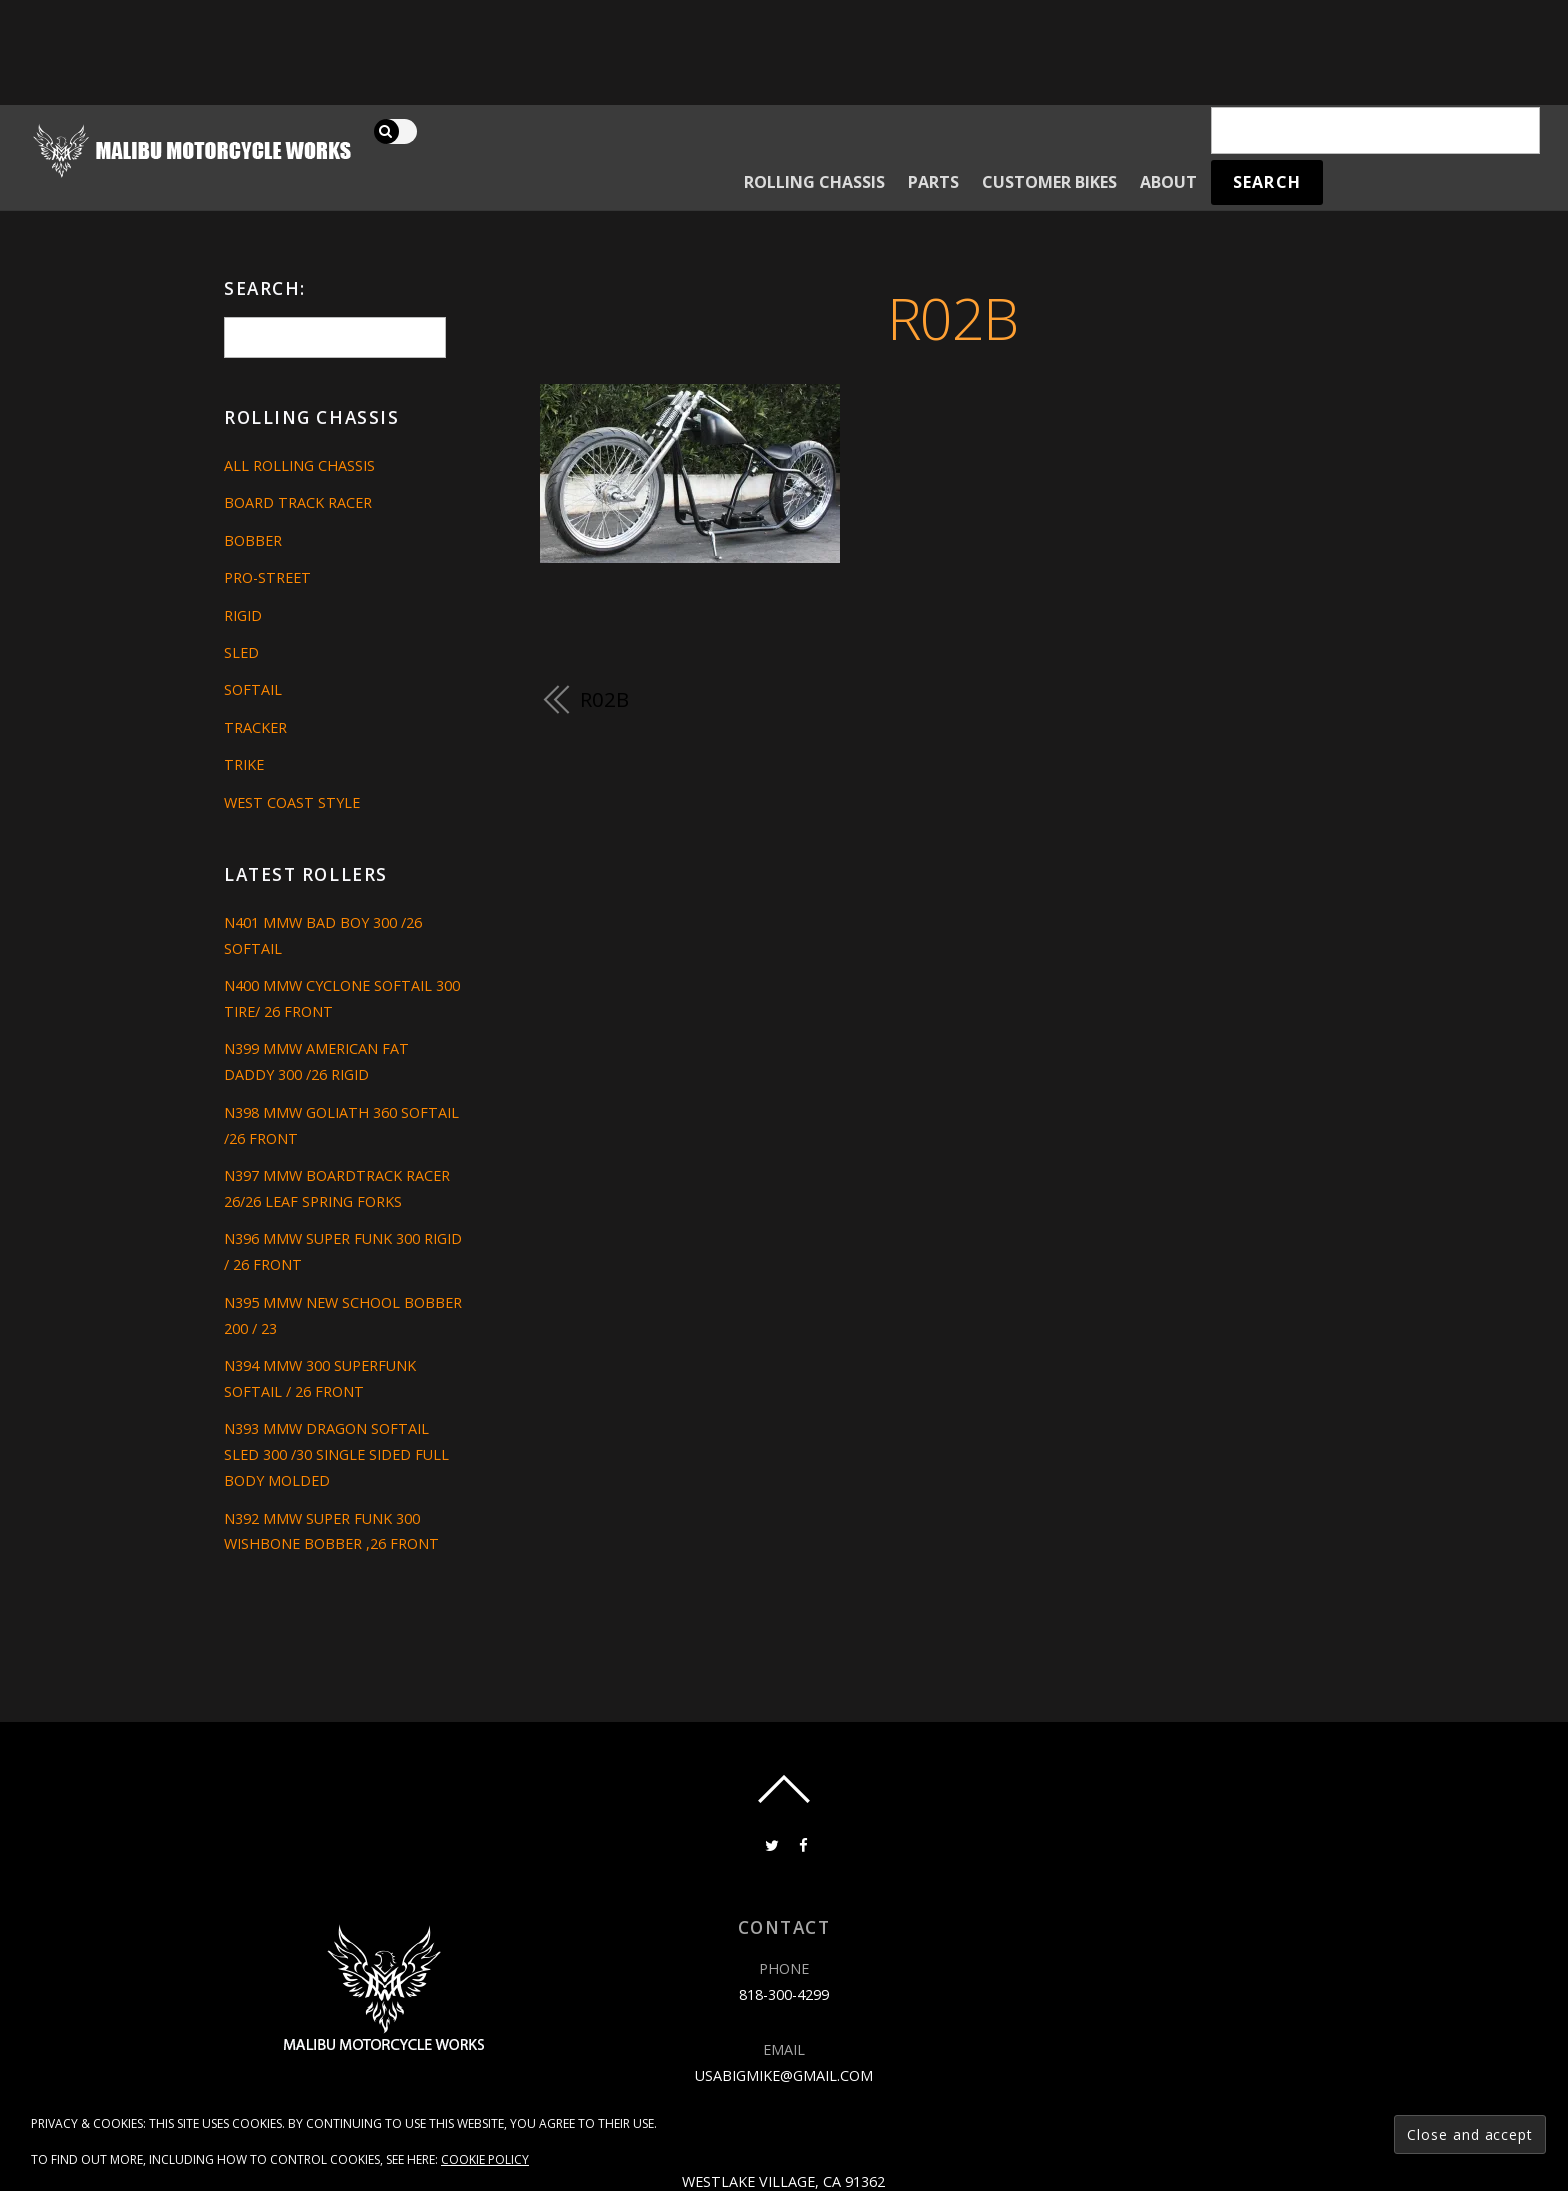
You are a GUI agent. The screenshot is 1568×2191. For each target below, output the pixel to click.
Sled (241, 652)
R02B (952, 317)
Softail (253, 689)
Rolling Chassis (814, 182)
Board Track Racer (298, 502)
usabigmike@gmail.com (784, 2075)
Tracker (255, 727)
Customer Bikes (1049, 182)
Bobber (253, 540)
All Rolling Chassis (299, 465)
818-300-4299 (784, 1994)
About (1168, 182)
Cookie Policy (485, 2159)
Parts (933, 182)
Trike (244, 764)
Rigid (243, 615)
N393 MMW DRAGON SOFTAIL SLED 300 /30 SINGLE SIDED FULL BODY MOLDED (336, 1454)
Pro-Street (267, 577)
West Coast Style (292, 802)
